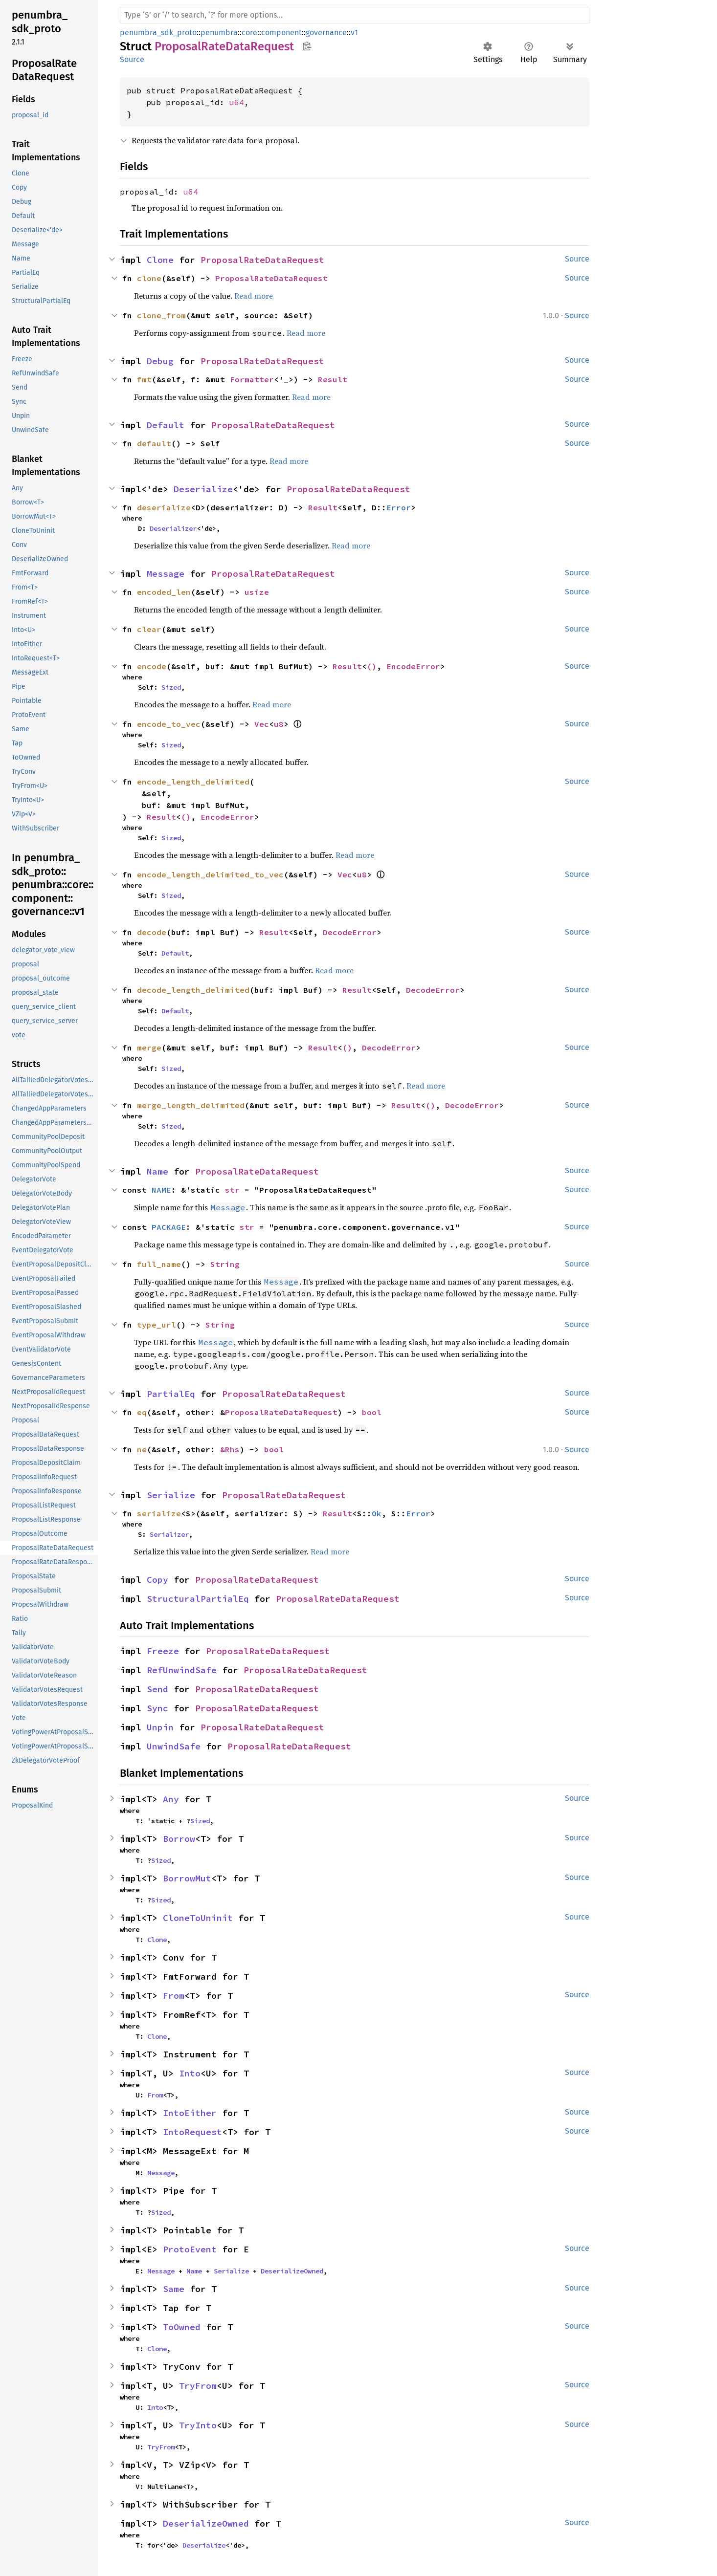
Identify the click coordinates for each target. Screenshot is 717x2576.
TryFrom (198, 2385)
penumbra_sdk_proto (158, 32)
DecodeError (350, 932)
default (154, 443)
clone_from (161, 315)
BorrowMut (187, 1878)
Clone (160, 259)
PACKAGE (169, 1227)
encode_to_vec (169, 724)
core (249, 32)
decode (151, 932)
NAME (161, 1190)
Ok (376, 1513)
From (173, 1995)
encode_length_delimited (193, 781)
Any (171, 1799)
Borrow (179, 1838)
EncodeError (413, 666)
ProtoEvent (190, 2249)
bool (371, 1412)
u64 (236, 102)
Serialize (171, 1495)
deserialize (164, 507)
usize (257, 592)
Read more (253, 295)
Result (332, 379)
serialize (159, 1513)
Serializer (169, 1534)
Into (190, 2073)
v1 (354, 32)
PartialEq (171, 1393)
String (225, 1264)
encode (151, 666)
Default (165, 425)
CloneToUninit (198, 1917)
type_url (156, 1325)
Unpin (160, 1727)
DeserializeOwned (292, 2271)
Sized (171, 687)
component (281, 32)
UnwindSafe (174, 1746)
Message (165, 573)
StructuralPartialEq (198, 1598)
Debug (160, 361)
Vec (261, 724)
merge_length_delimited (191, 1105)
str (232, 1190)
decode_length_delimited (193, 990)
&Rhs (230, 1449)
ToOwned (182, 2327)
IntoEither (190, 2112)
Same (173, 2288)
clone (149, 278)
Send (157, 1689)
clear (149, 629)
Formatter (252, 379)
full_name (159, 1264)
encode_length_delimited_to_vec (210, 874)
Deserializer (173, 528)
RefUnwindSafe (182, 1670)
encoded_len (164, 592)
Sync (157, 1708)
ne (142, 1449)
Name (157, 1171)
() (372, 666)
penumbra (219, 32)
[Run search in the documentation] (354, 15)
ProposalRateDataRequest (262, 259)
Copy (157, 1579)
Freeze (163, 1651)
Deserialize (203, 489)
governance (326, 32)
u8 (279, 724)
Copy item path (307, 46)
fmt (144, 379)
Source (132, 59)
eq (142, 1412)
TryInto (198, 2425)
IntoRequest (192, 2132)
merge (149, 1047)
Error (398, 507)
